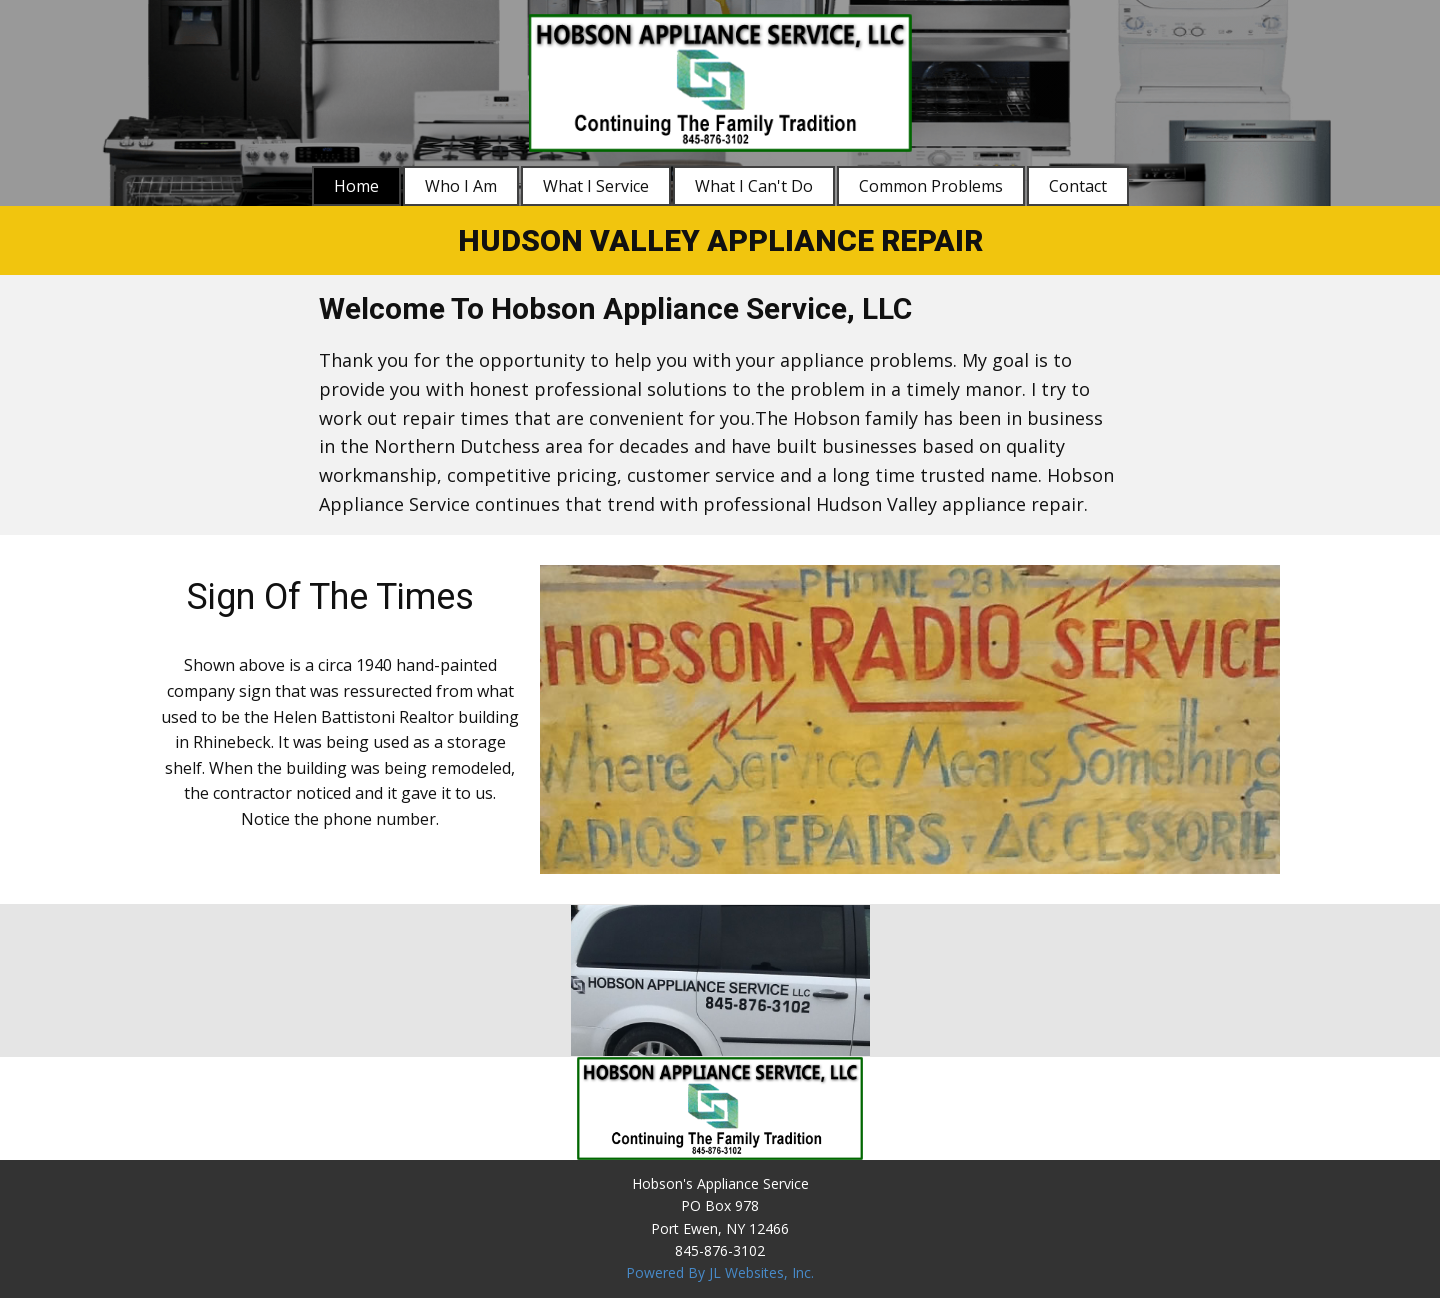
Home (356, 186)
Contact (1078, 186)
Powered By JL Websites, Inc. (720, 1272)
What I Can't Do (754, 186)
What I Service (596, 186)
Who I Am (461, 186)
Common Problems (931, 186)
